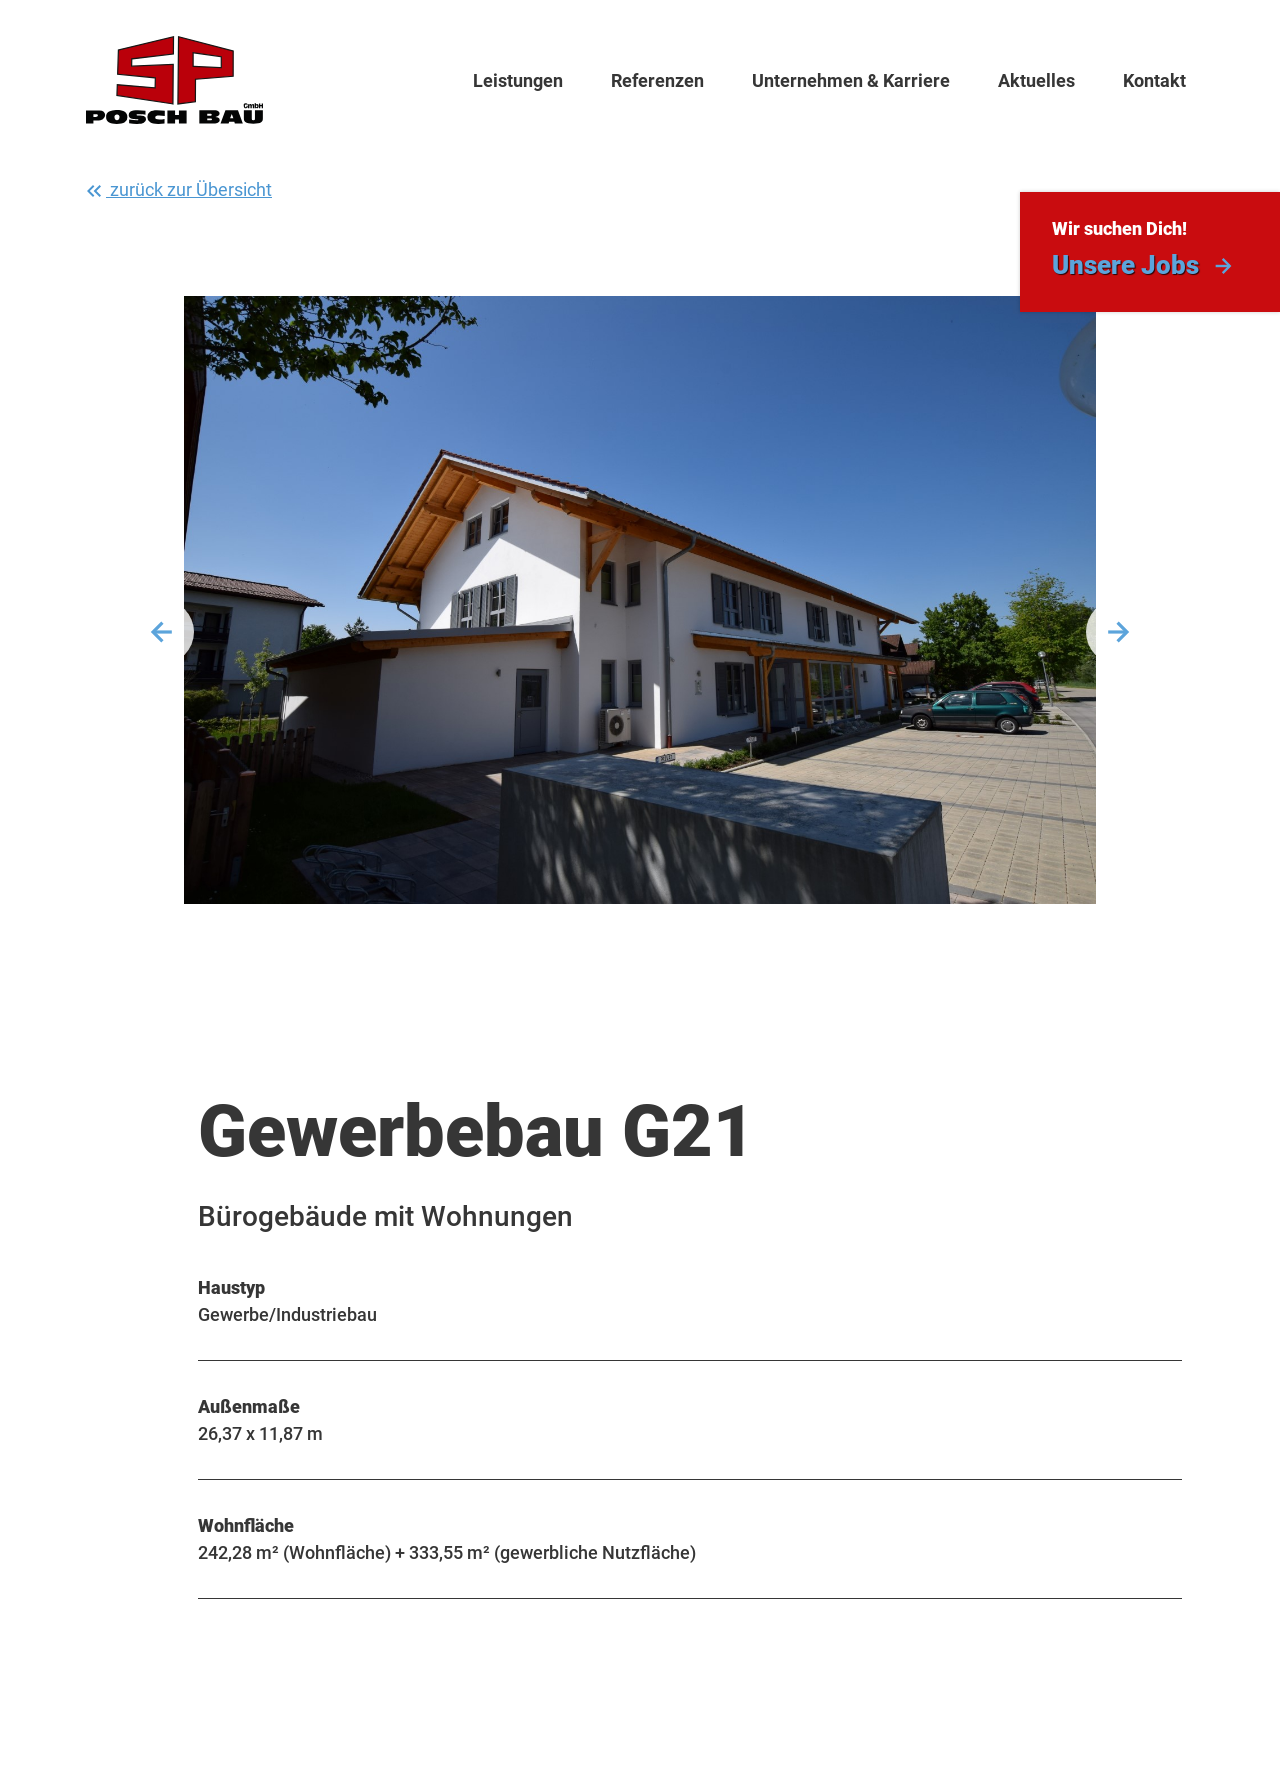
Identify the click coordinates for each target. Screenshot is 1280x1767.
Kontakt (1154, 80)
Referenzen (657, 80)
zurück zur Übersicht (177, 191)
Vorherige (162, 632)
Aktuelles (1036, 80)
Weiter (1118, 632)
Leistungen (518, 80)
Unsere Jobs (1125, 265)
